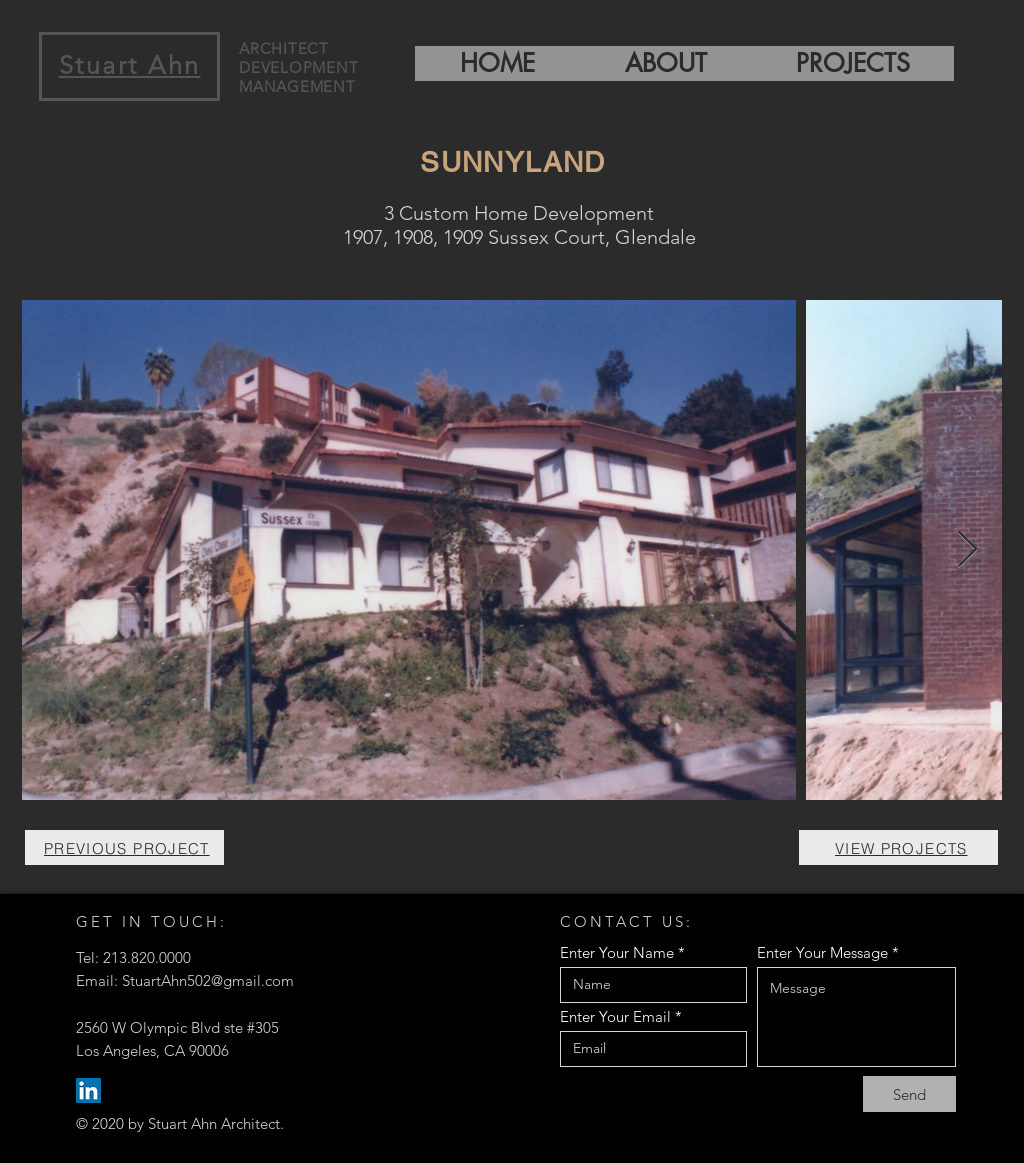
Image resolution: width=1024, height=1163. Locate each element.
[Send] (909, 1094)
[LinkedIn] (88, 1090)
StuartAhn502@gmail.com (208, 980)
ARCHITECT (284, 48)
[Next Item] (967, 550)
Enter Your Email (615, 1016)
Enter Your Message (822, 952)
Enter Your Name (617, 952)
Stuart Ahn (130, 65)
